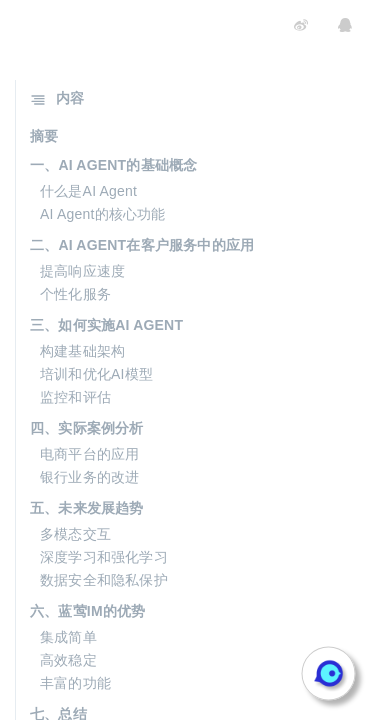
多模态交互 (75, 534)
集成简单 (68, 637)
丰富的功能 (75, 683)
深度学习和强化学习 (104, 557)
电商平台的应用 (89, 454)
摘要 (44, 136)
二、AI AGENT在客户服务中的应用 (142, 245)
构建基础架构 (82, 351)
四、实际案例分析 (87, 428)
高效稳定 (68, 660)
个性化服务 (75, 294)
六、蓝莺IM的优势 (87, 611)
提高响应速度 (82, 271)
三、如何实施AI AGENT (106, 325)
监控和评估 (75, 397)
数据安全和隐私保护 (104, 580)
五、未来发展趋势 (87, 508)
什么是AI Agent (88, 191)
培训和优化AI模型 (96, 374)
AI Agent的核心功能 (103, 214)
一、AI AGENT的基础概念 (113, 165)
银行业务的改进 (89, 477)
